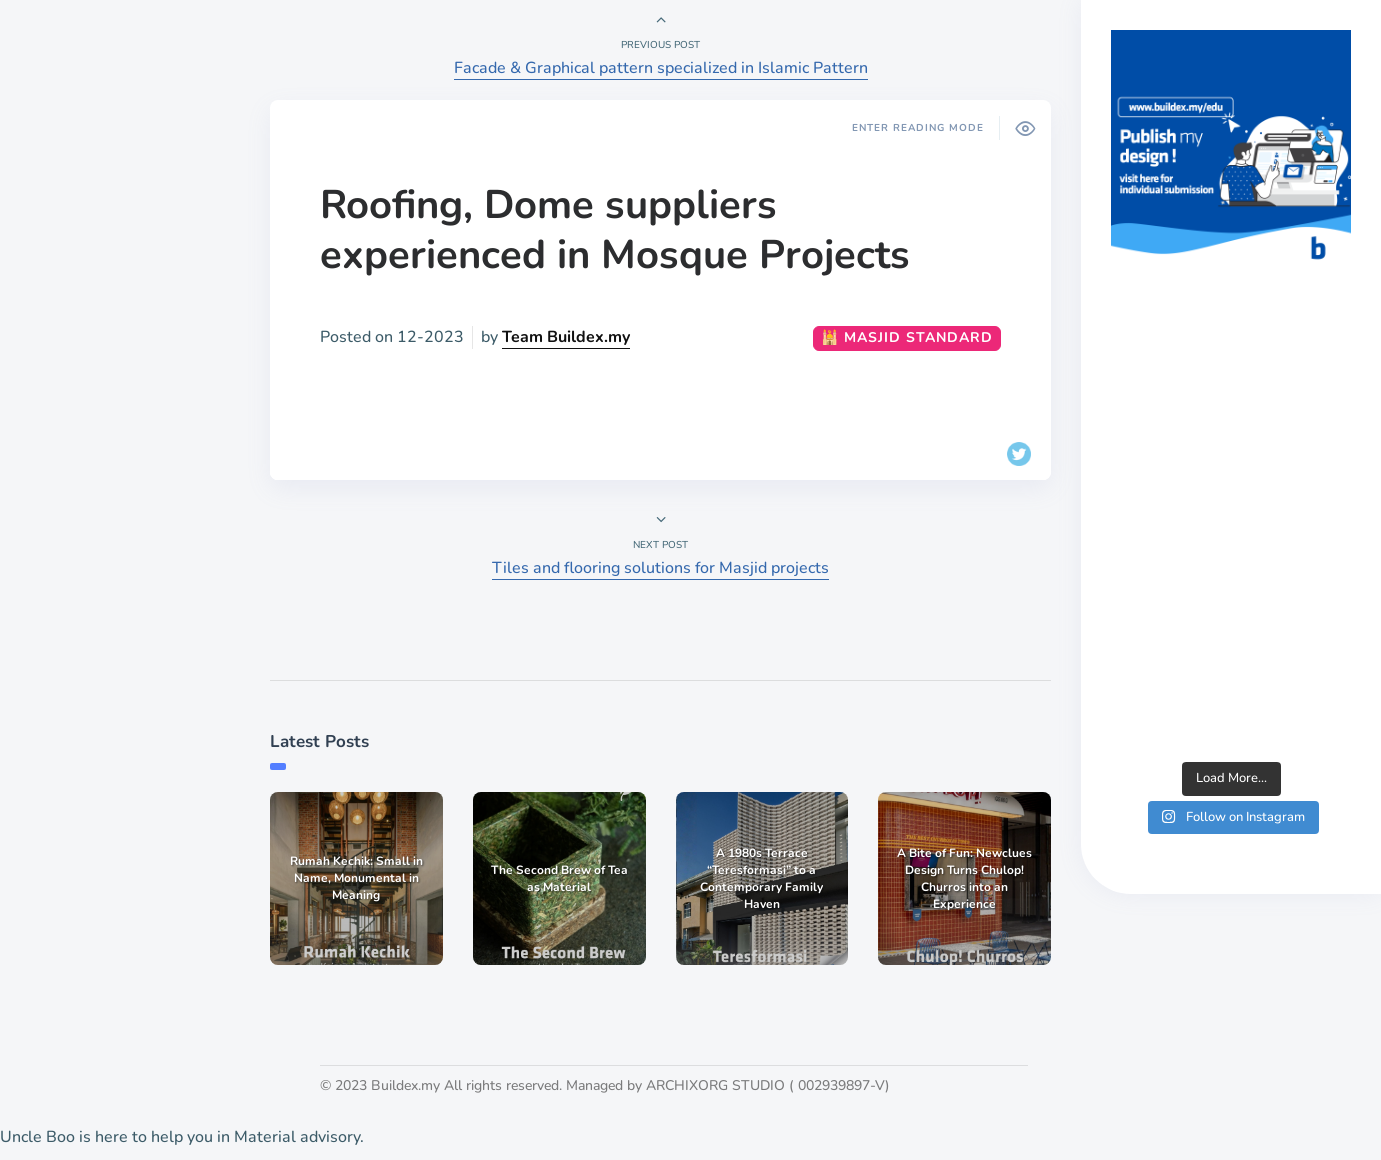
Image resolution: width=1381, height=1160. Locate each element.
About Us (74, 758)
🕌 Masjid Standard (907, 337)
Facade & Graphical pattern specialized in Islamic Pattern (661, 68)
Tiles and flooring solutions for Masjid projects (660, 568)
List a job (73, 826)
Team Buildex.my (566, 337)
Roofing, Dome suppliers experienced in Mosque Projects (615, 230)
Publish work (87, 792)
